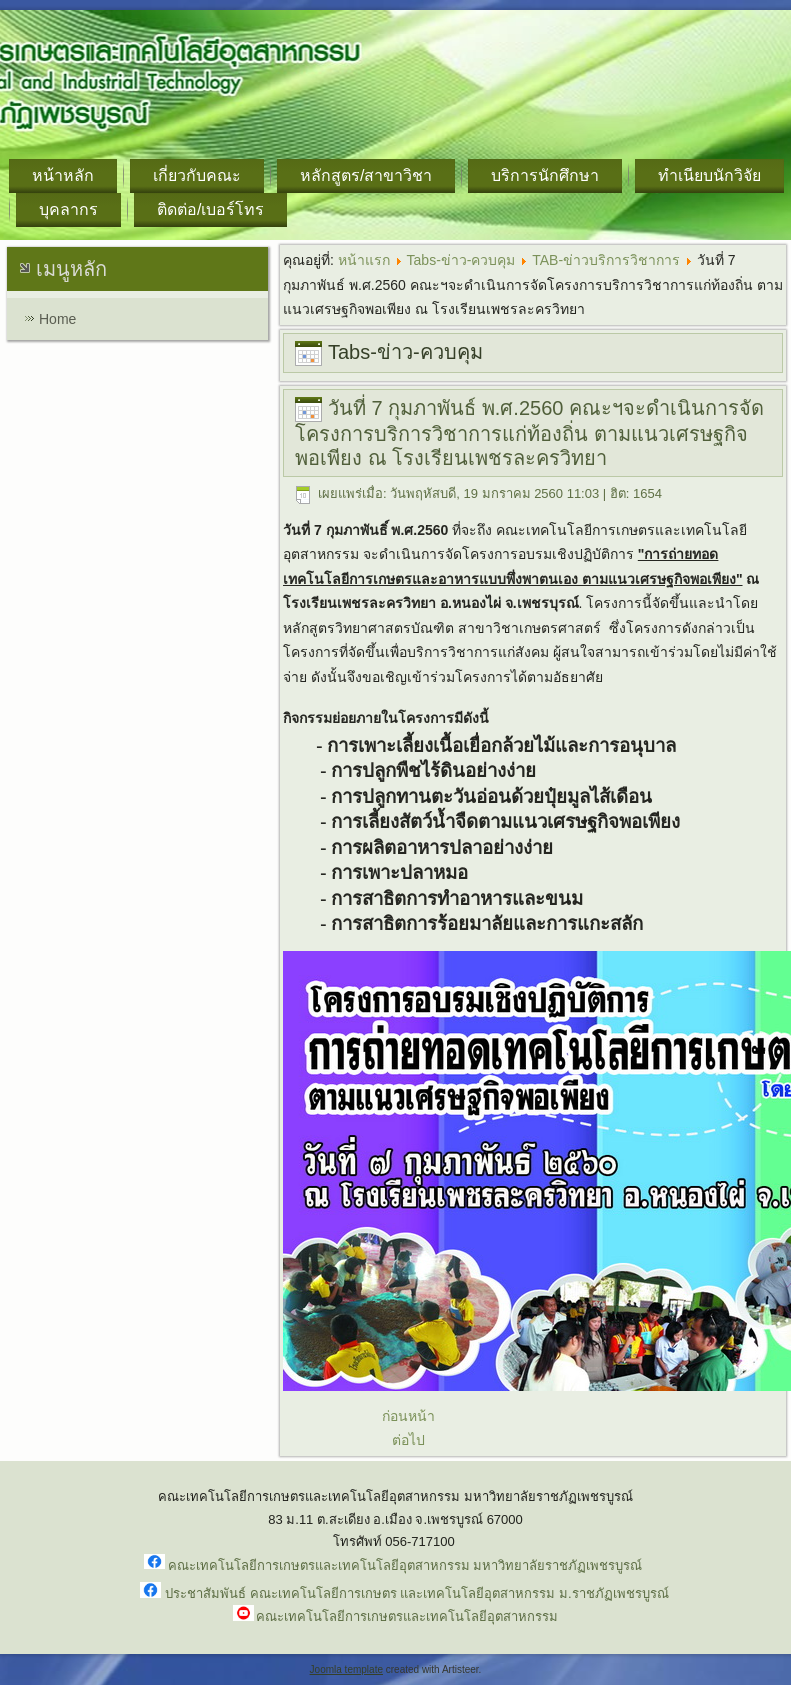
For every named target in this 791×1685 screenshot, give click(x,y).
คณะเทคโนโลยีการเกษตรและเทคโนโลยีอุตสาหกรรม (407, 1616)
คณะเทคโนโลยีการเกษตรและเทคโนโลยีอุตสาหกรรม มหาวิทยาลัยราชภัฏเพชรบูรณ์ (405, 1565)
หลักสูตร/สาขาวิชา (366, 175)
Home (57, 319)
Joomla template (346, 1669)
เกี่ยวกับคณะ (197, 175)
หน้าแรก (364, 260)
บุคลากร (68, 209)
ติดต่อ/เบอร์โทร (210, 209)
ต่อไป (408, 1440)
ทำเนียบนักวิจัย (709, 175)
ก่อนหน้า (408, 1416)
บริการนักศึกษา (545, 175)
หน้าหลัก (63, 175)
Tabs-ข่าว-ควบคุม (461, 260)
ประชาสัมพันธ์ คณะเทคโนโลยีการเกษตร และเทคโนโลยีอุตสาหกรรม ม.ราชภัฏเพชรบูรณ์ (416, 1593)
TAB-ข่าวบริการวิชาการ (606, 260)
